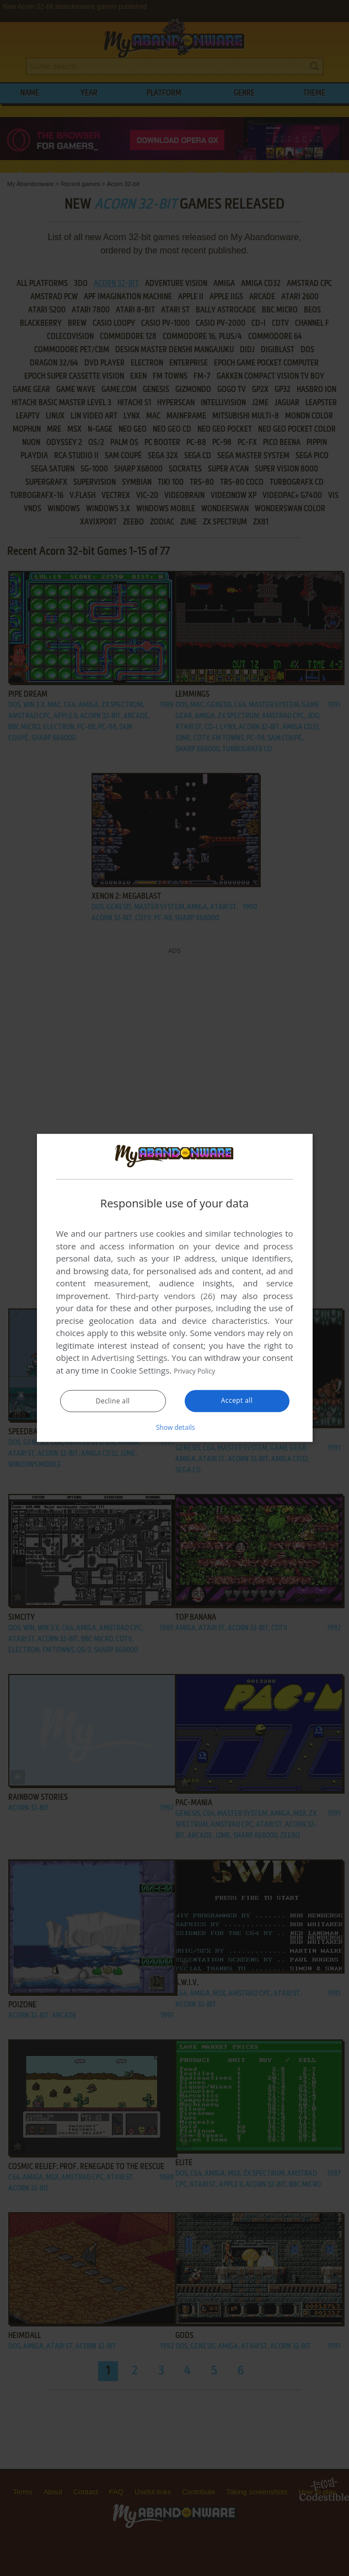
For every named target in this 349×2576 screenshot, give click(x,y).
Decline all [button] (113, 1401)
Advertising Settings (130, 1358)
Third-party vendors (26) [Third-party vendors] (165, 1296)
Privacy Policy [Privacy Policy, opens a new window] (199, 1370)
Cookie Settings (139, 1370)
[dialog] (175, 1288)
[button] (174, 1427)
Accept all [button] (236, 1401)
